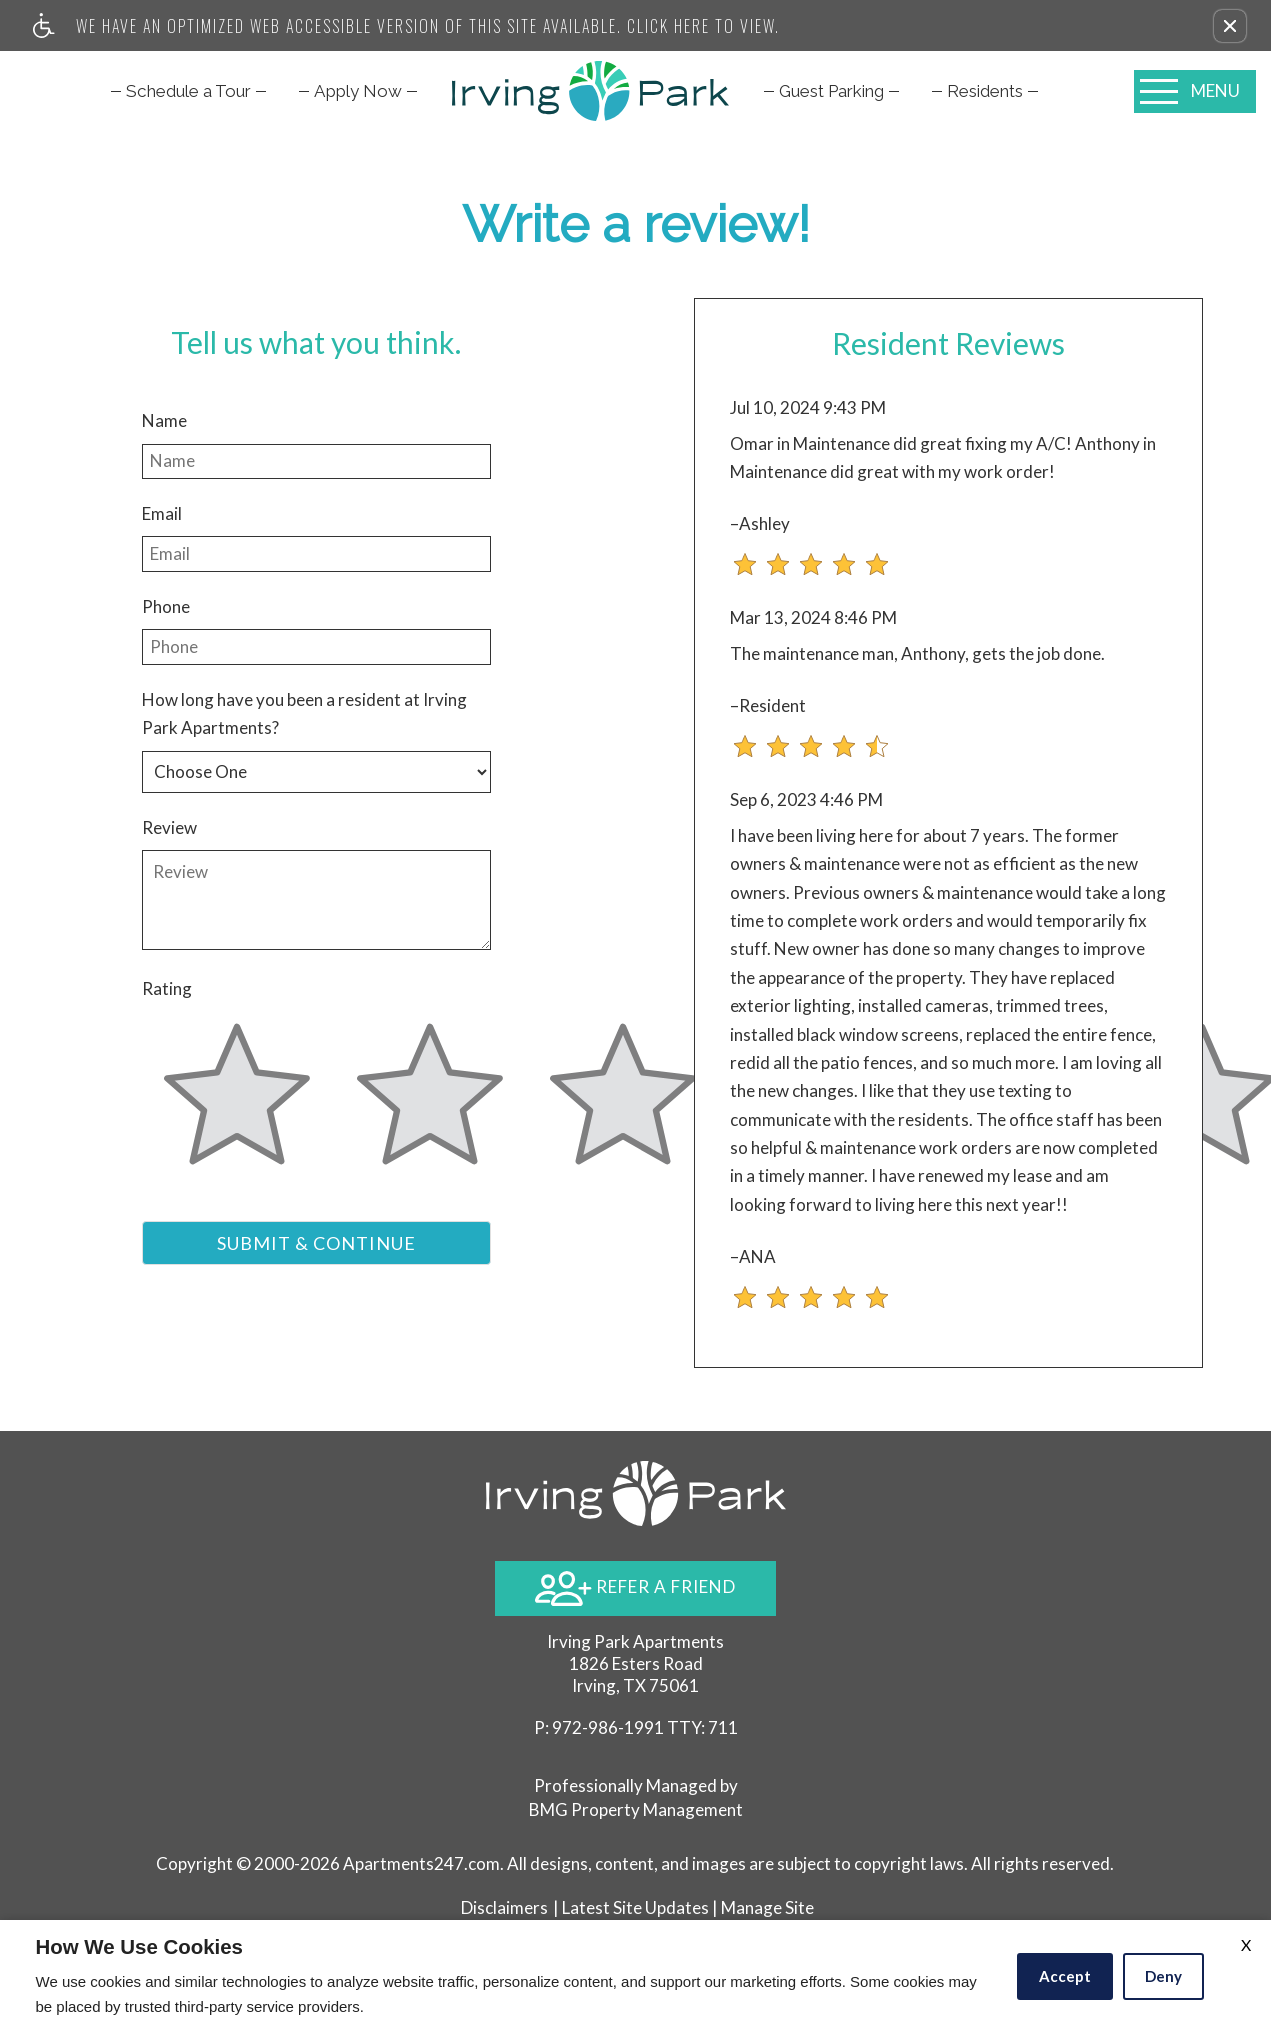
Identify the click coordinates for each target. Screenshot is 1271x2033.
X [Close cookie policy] (1246, 1944)
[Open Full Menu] (1195, 91)
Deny (1163, 1976)
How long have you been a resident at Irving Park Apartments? (304, 713)
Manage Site (767, 1907)
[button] (1230, 26)
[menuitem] (188, 91)
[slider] (237, 1106)
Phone (166, 606)
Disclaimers (504, 1907)
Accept (1065, 1976)
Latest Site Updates (635, 1907)
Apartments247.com (421, 1863)
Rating (167, 988)
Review (169, 827)
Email (162, 513)
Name (164, 420)
